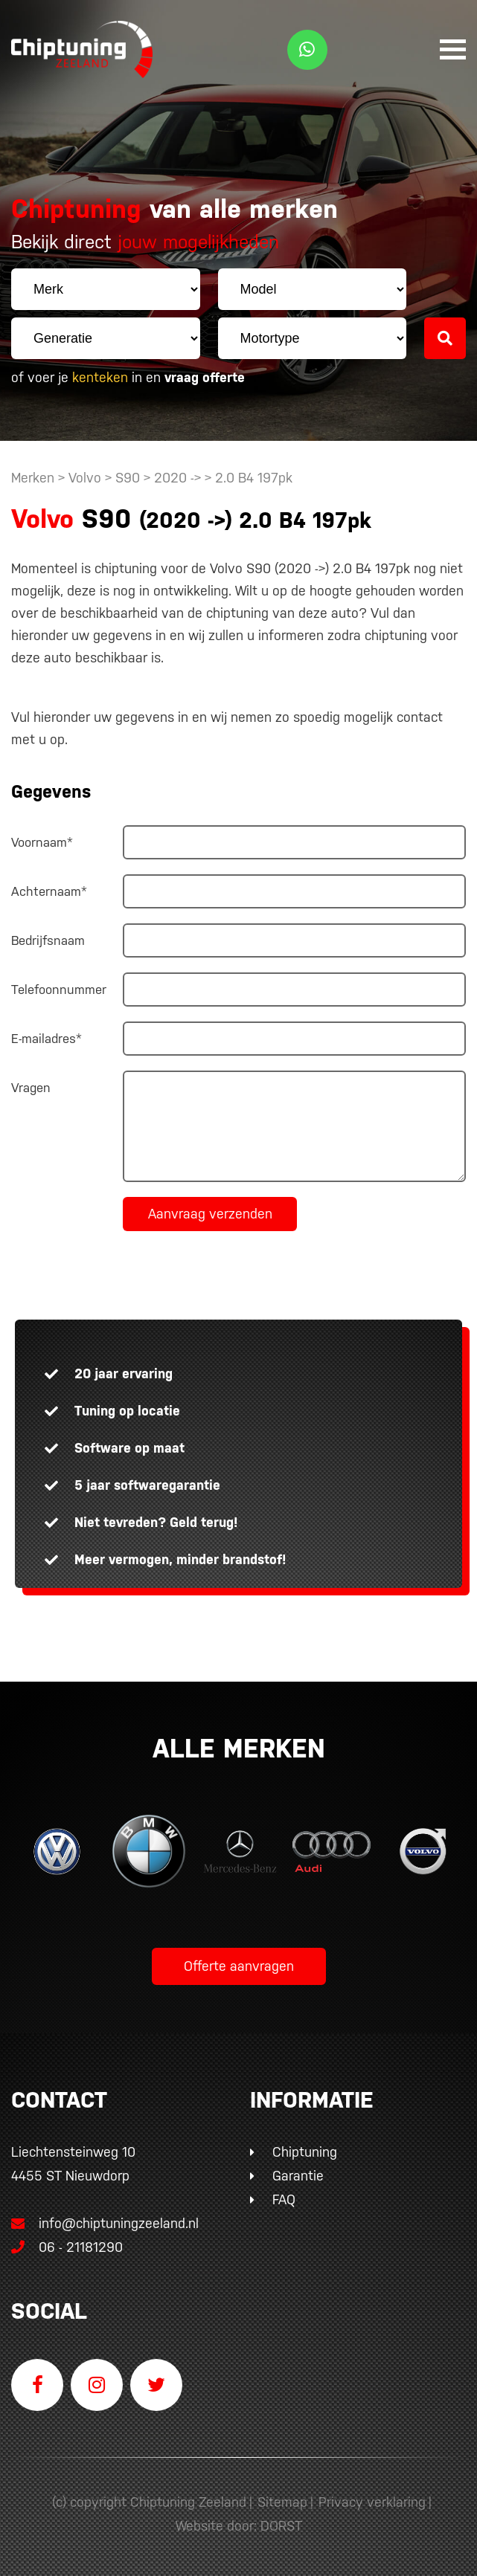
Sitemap (282, 2502)
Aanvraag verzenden (210, 1213)
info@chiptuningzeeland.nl (105, 2223)
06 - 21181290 (67, 2247)
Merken (32, 477)
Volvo (84, 477)
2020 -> (179, 477)
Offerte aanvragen (239, 1966)
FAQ (283, 2199)
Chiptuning (304, 2152)
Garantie (298, 2175)
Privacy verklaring (372, 2502)
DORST (281, 2526)
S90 (127, 477)
